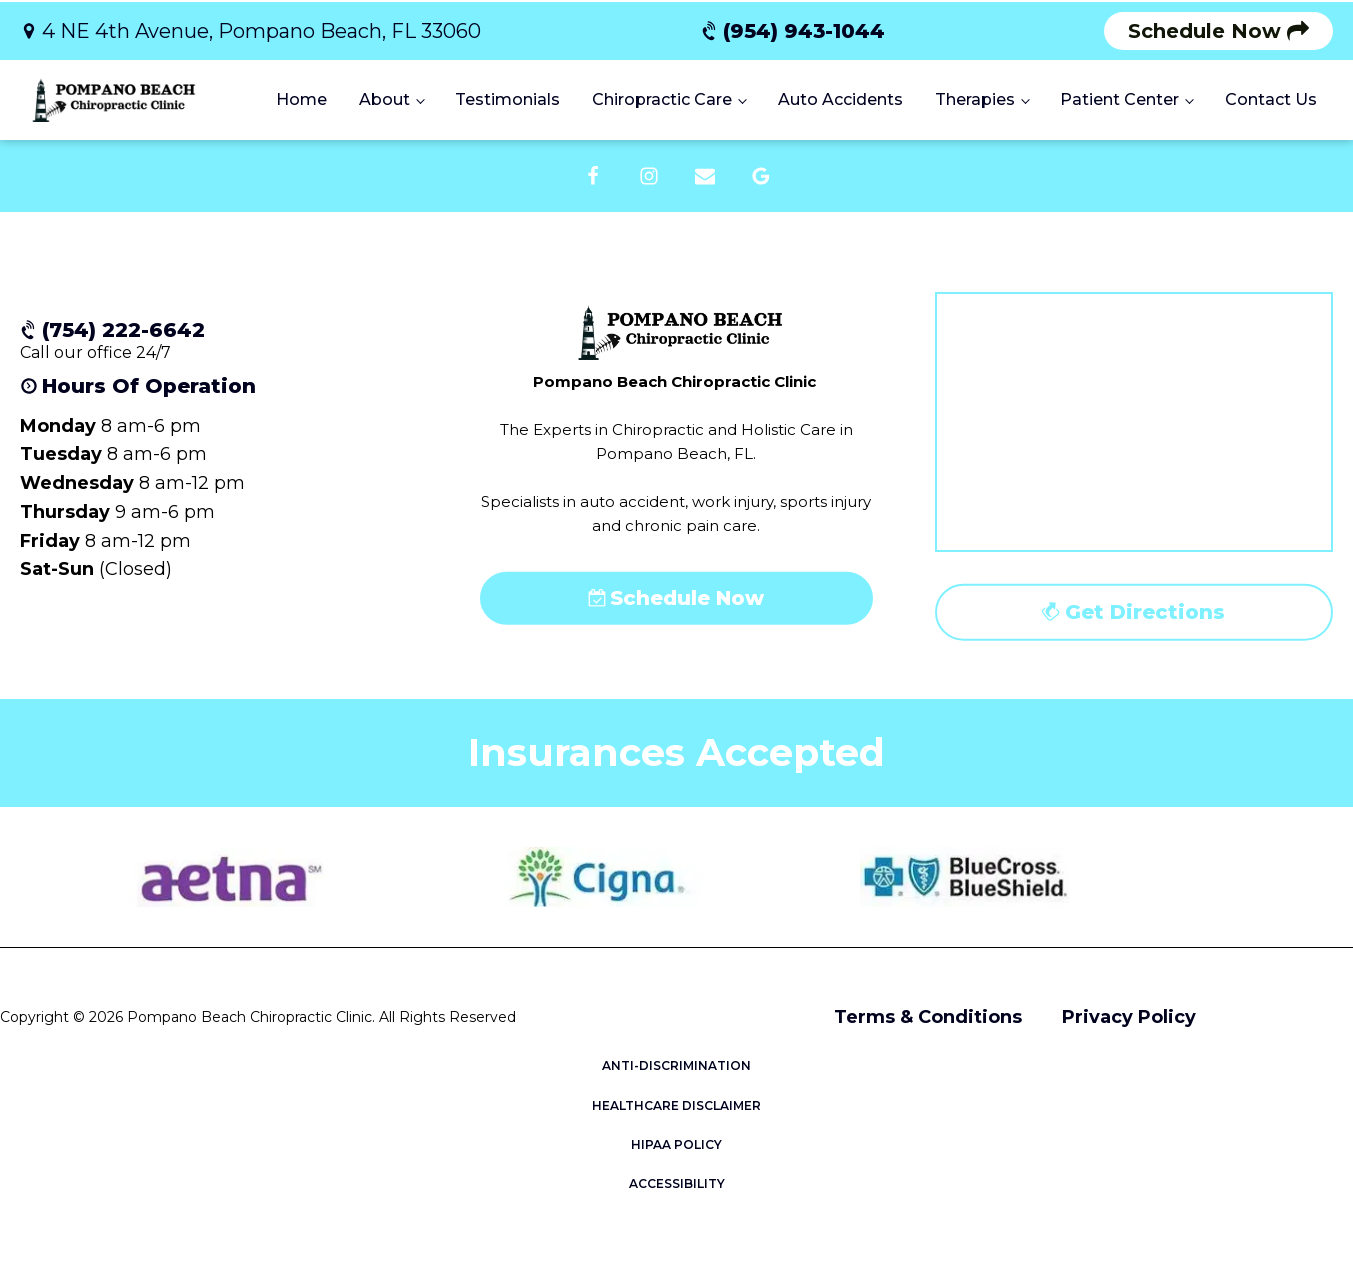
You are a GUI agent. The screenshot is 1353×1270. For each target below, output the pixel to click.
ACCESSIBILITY (677, 1183)
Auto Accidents (840, 99)
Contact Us (1271, 99)
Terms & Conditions (928, 1017)
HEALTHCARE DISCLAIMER (676, 1105)
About (384, 99)
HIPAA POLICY (676, 1144)
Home (301, 99)
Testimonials (507, 99)
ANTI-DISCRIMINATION (676, 1065)
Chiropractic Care (662, 99)
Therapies (975, 99)
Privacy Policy (1129, 1017)
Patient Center (1119, 99)
